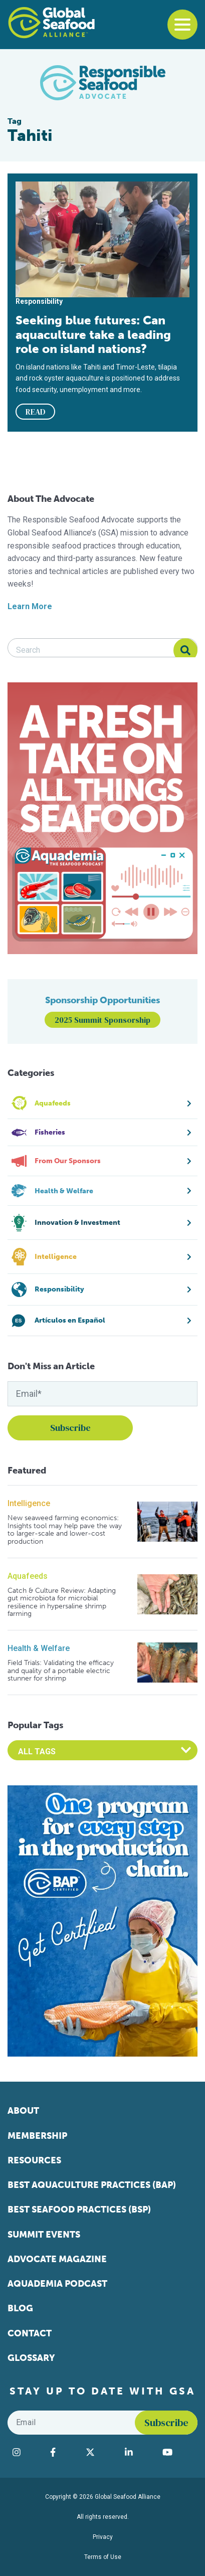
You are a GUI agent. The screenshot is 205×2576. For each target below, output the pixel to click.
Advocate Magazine (57, 2259)
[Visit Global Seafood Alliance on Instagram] (26, 2452)
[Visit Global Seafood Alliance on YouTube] (177, 2452)
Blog (20, 2308)
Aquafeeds (28, 1576)
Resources (34, 2160)
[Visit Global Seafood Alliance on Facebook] (63, 2452)
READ (36, 411)
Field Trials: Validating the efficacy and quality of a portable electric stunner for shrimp (61, 1670)
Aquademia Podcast (57, 2283)
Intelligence (29, 1503)
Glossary (31, 2357)
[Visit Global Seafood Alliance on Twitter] (100, 2452)
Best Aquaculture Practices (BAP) (92, 2184)
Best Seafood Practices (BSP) (79, 2209)
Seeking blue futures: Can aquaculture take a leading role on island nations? (93, 334)
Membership (37, 2135)
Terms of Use (102, 2556)
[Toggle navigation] (182, 25)
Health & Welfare (39, 1648)
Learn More (30, 606)
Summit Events (44, 2234)
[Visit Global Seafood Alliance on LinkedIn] (138, 2452)
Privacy (103, 2536)
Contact (30, 2333)
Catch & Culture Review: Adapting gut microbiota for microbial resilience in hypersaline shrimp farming (62, 1602)
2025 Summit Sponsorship (102, 1019)
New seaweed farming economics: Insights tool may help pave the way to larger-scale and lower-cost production (65, 1529)
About (23, 2110)
